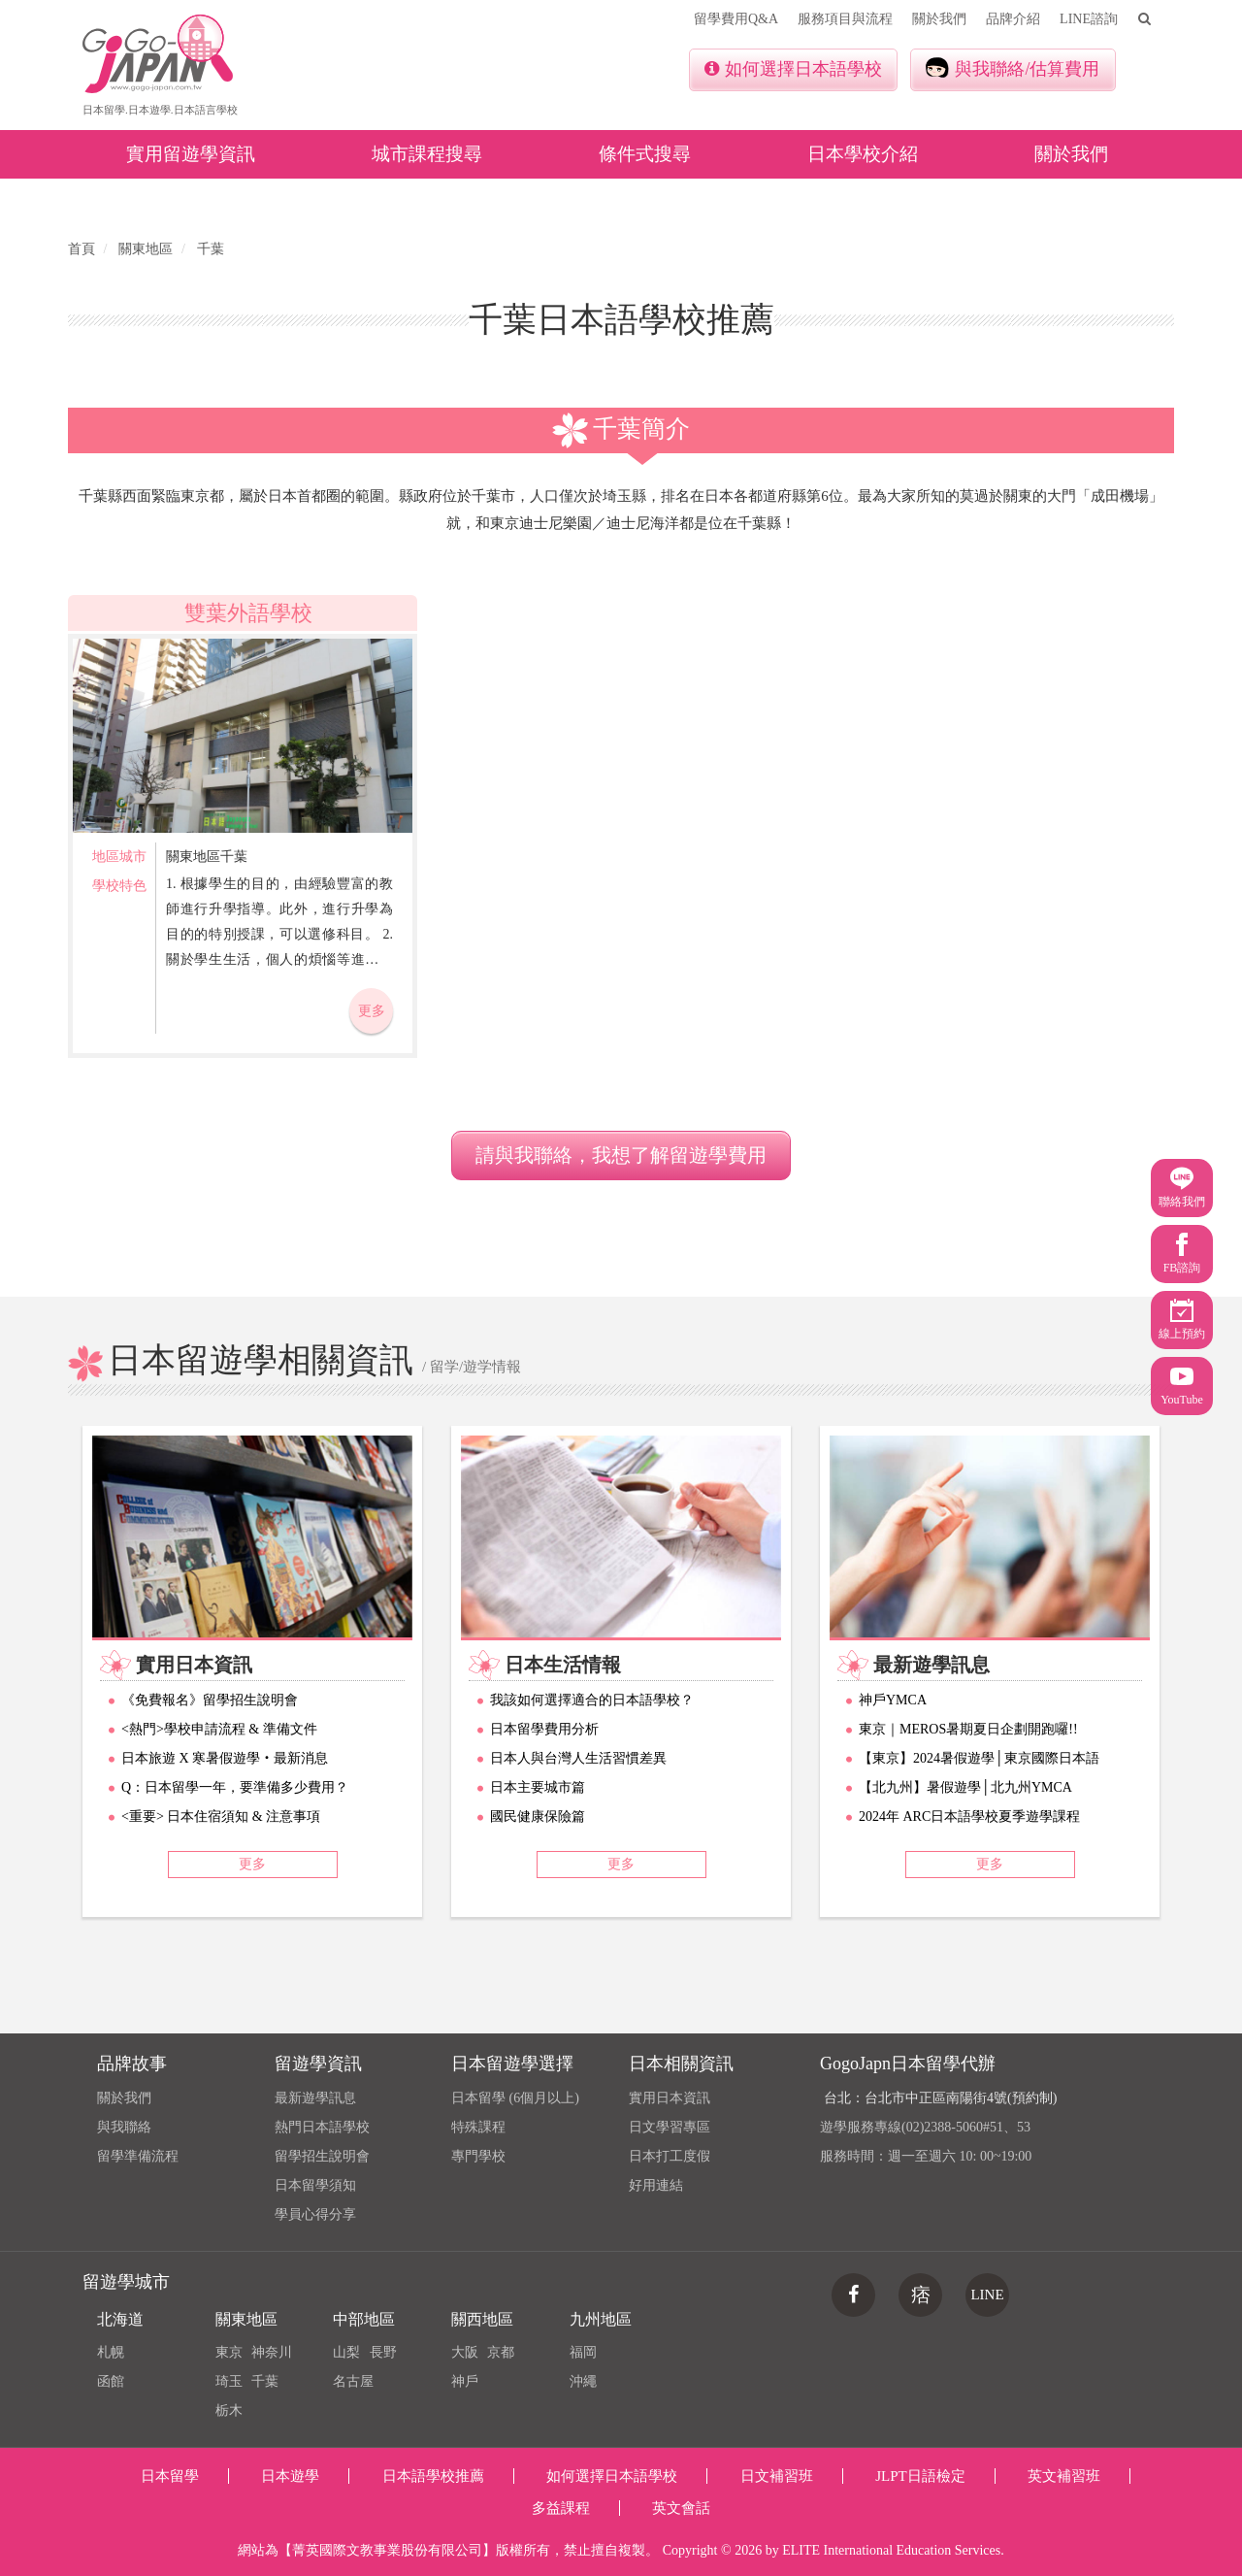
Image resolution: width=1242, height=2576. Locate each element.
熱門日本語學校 (322, 2127)
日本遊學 (290, 2476)
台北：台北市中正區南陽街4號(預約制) (940, 2098)
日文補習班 (776, 2476)
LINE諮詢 (1089, 19)
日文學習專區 (669, 2127)
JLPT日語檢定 (920, 2476)
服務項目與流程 (845, 19)
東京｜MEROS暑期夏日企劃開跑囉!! (968, 1729)
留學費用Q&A (736, 19)
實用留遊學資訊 (190, 154)
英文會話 (681, 2508)
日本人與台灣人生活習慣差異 (578, 1758)
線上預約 (1182, 1319)
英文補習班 (1064, 2476)
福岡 (583, 2352)
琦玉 (229, 2381)
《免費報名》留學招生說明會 (209, 1700)
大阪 (464, 2352)
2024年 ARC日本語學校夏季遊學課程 (969, 1816)
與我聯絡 (124, 2127)
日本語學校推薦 (433, 2476)
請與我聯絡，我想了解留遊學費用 (621, 1155)
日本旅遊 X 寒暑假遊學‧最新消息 (224, 1758)
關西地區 (482, 2319)
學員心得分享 (315, 2214)
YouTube (1181, 1385)
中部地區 (364, 2319)
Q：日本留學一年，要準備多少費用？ (234, 1787)
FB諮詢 (1182, 1253)
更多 (371, 1011)
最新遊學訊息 (315, 2098)
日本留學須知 (315, 2185)
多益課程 (561, 2508)
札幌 (110, 2352)
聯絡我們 (1182, 1187)
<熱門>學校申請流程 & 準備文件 (219, 1729)
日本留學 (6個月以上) (515, 2098)
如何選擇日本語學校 (793, 69)
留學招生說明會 (322, 2156)
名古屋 (353, 2381)
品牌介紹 (1013, 19)
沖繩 (583, 2381)
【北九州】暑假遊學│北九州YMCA (965, 1787)
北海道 (120, 2319)
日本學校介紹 (862, 154)
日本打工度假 (669, 2156)
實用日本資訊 (669, 2098)
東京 (229, 2352)
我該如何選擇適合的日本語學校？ (592, 1700)
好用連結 (656, 2185)
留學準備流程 (138, 2156)
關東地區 (246, 2319)
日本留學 (170, 2476)
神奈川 (271, 2352)
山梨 (346, 2352)
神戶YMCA (893, 1700)
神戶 (464, 2381)
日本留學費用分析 (544, 1729)
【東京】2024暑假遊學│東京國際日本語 (979, 1758)
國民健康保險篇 (537, 1816)
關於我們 (939, 19)
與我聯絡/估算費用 (1012, 68)
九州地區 (601, 2319)
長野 (383, 2352)
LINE (986, 2294)
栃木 (229, 2410)
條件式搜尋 (645, 154)
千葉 (264, 2381)
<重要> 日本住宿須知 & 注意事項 (220, 1816)
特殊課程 (478, 2127)
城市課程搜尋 (427, 154)
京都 (500, 2352)
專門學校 (478, 2156)
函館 (110, 2381)
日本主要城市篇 (537, 1787)
